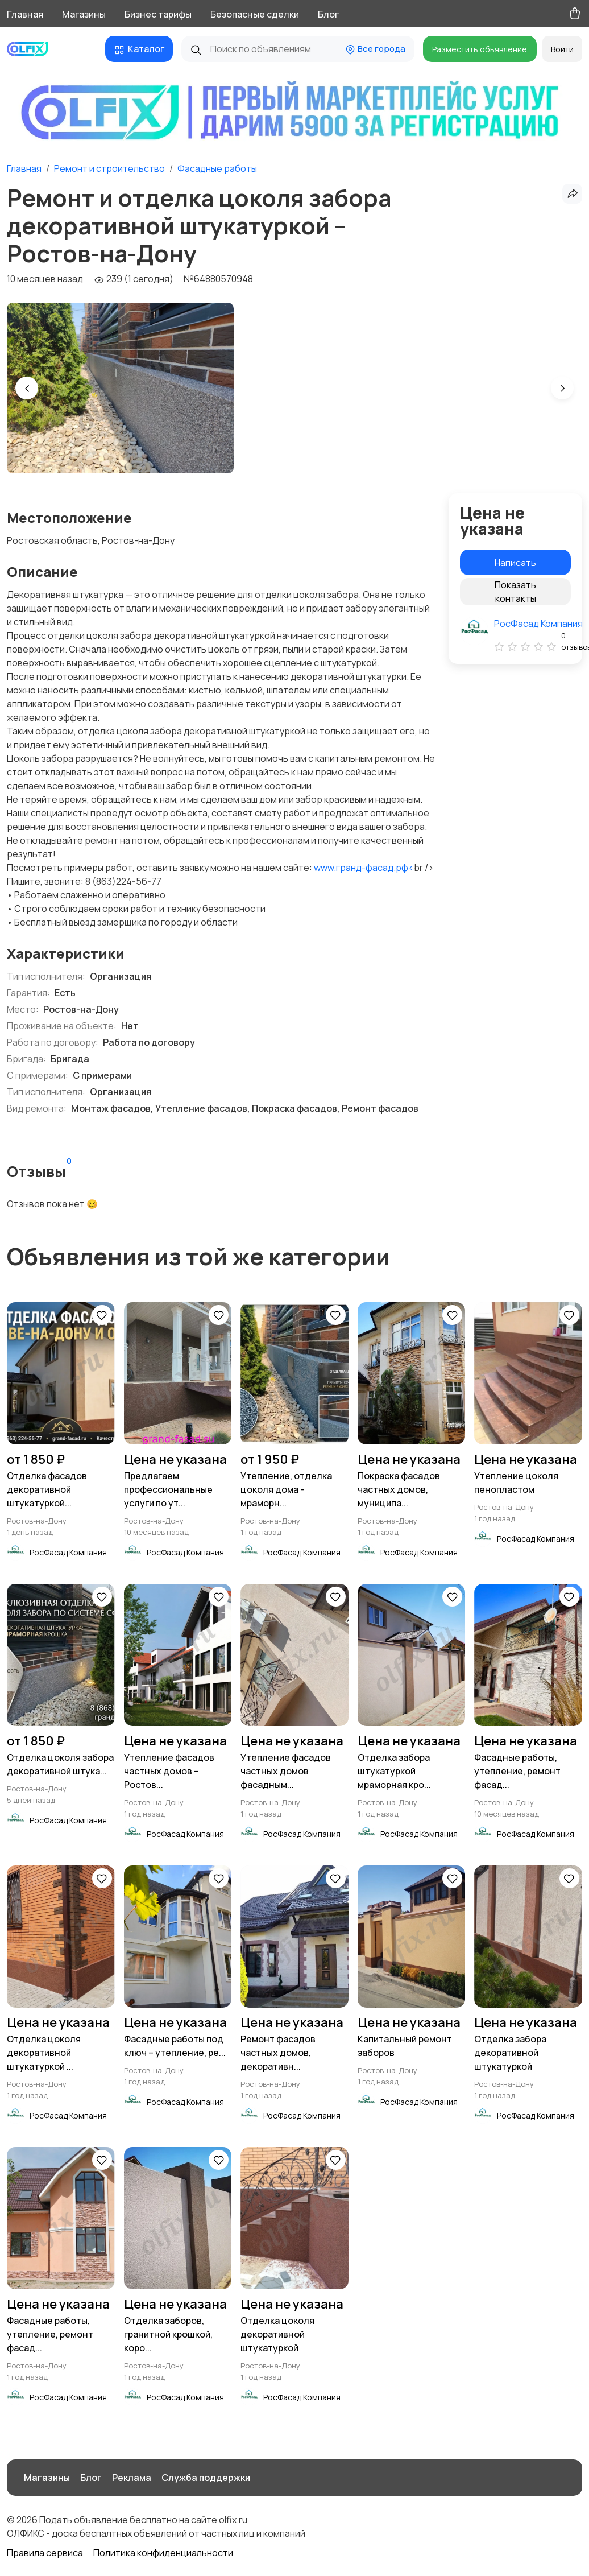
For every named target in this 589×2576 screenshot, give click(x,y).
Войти (562, 49)
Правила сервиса (45, 2552)
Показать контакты (515, 592)
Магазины (84, 14)
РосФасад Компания (538, 623)
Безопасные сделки (254, 14)
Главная (25, 14)
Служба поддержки (205, 2477)
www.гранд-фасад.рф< (364, 867)
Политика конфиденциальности (163, 2552)
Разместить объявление (479, 49)
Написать (515, 562)
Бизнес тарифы (158, 14)
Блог (328, 14)
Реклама (131, 2477)
